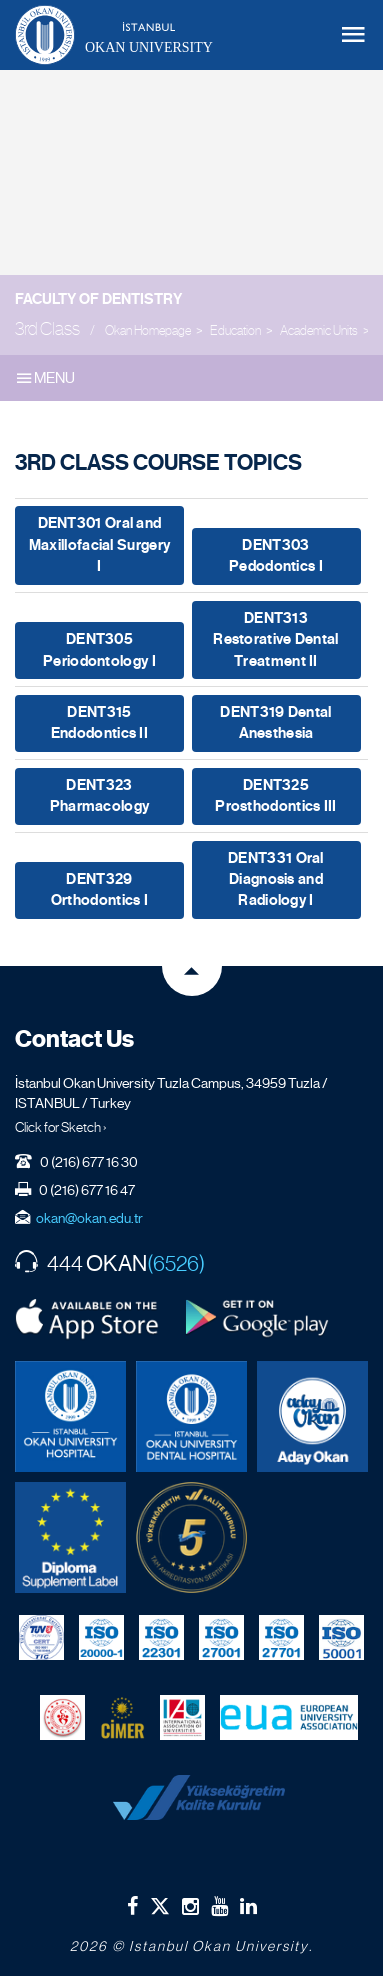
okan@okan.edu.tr (89, 1218)
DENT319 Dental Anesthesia (275, 722)
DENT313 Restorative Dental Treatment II (275, 639)
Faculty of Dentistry (98, 299)
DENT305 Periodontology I (99, 649)
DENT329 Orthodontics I (99, 889)
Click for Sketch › (61, 1127)
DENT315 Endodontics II (99, 722)
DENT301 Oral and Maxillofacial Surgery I (99, 544)
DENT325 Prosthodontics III (275, 795)
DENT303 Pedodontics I (276, 555)
